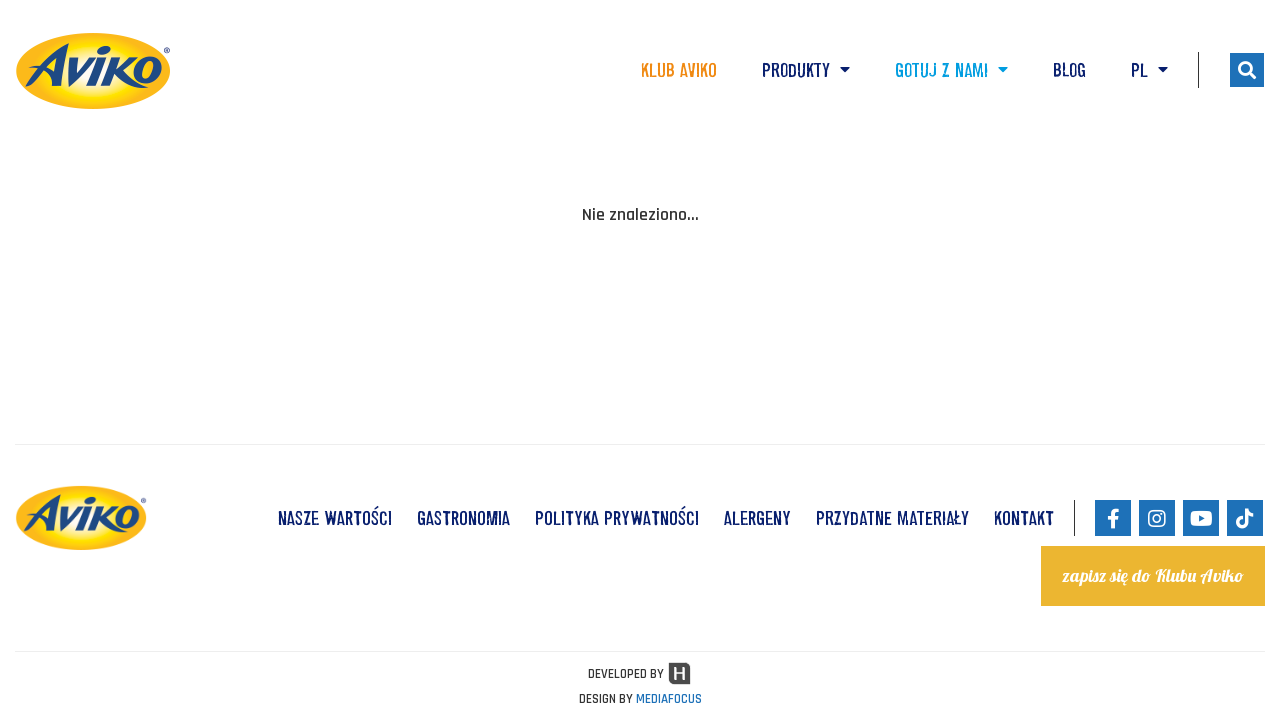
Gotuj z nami (951, 70)
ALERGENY (757, 518)
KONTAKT (1024, 518)
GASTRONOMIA (463, 518)
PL (1149, 70)
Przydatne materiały (892, 518)
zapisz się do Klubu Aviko (1153, 575)
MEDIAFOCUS (669, 699)
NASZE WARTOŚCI (335, 518)
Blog (1069, 70)
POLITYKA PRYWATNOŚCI (617, 518)
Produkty (806, 70)
